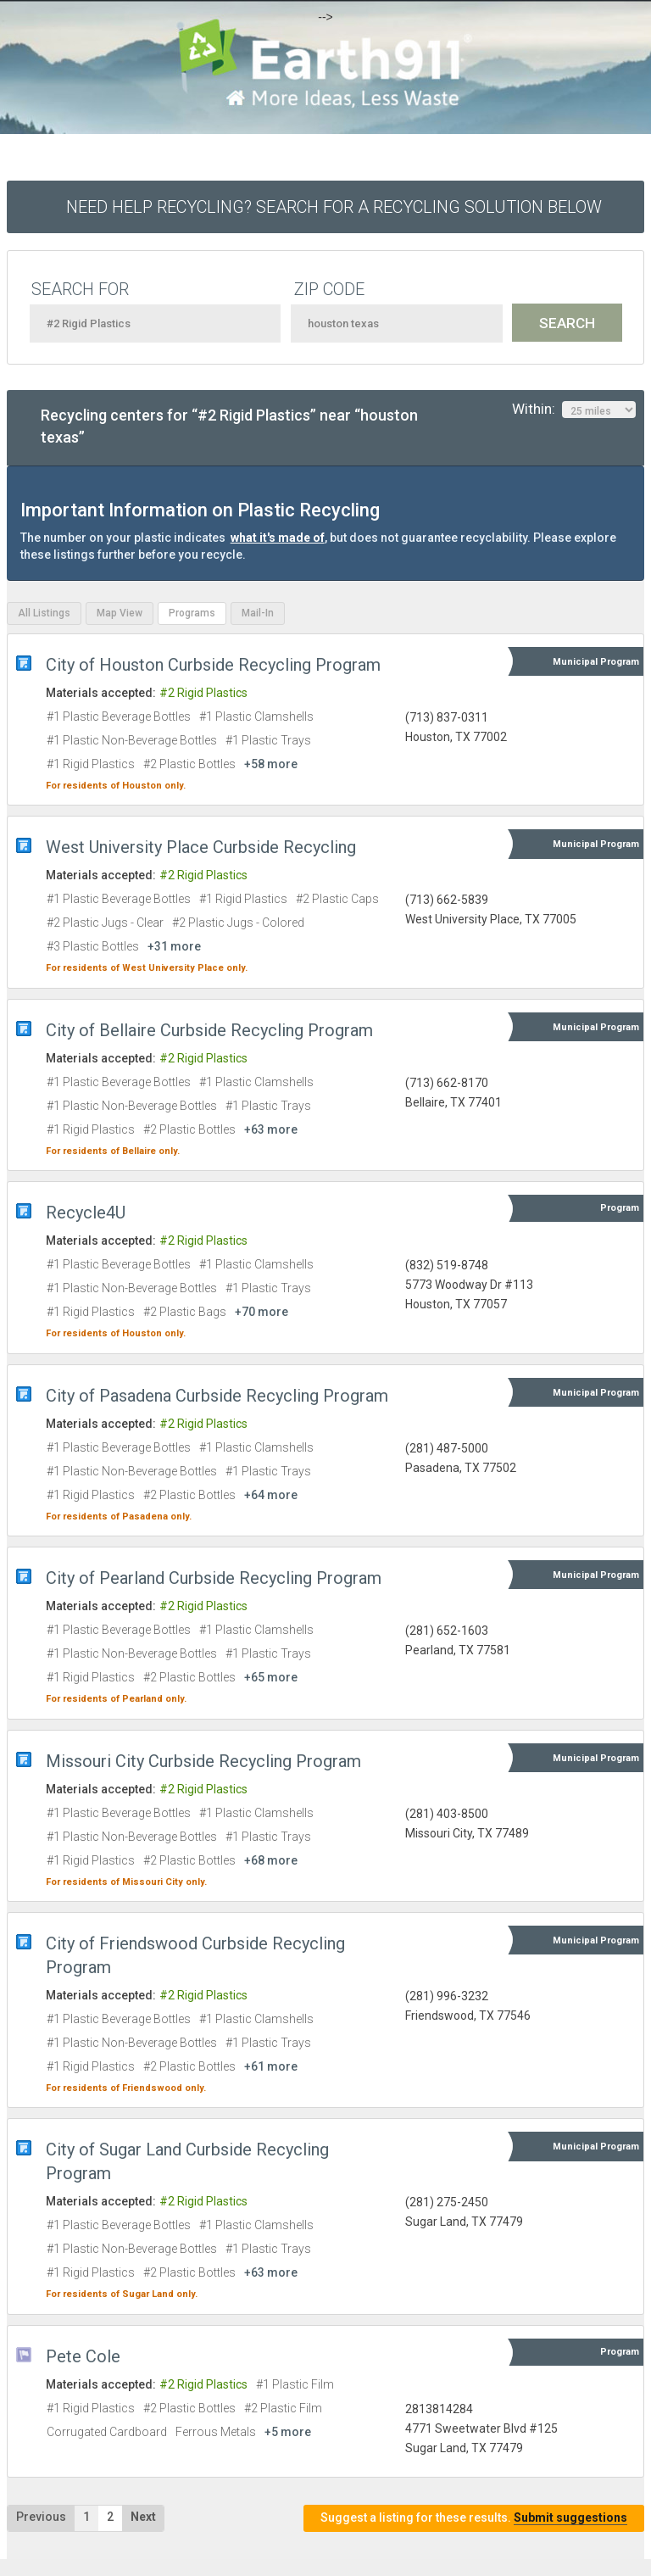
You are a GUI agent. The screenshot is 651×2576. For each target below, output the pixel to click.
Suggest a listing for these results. (473, 2518)
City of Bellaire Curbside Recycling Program (209, 1030)
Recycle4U (85, 1212)
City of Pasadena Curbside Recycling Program (217, 1396)
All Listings (44, 613)
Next (143, 2516)
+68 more (271, 1860)
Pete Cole (83, 2356)
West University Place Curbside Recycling (201, 847)
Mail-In (258, 613)
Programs (192, 613)
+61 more (271, 2066)
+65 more (271, 1677)
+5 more (287, 2432)
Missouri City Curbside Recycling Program (203, 1761)
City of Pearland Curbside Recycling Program (213, 1578)
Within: (574, 409)
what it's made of (278, 537)
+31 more (174, 946)
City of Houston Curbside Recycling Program (213, 665)
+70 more (261, 1312)
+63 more (271, 1129)
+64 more (271, 1495)
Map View (119, 613)
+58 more (271, 764)
